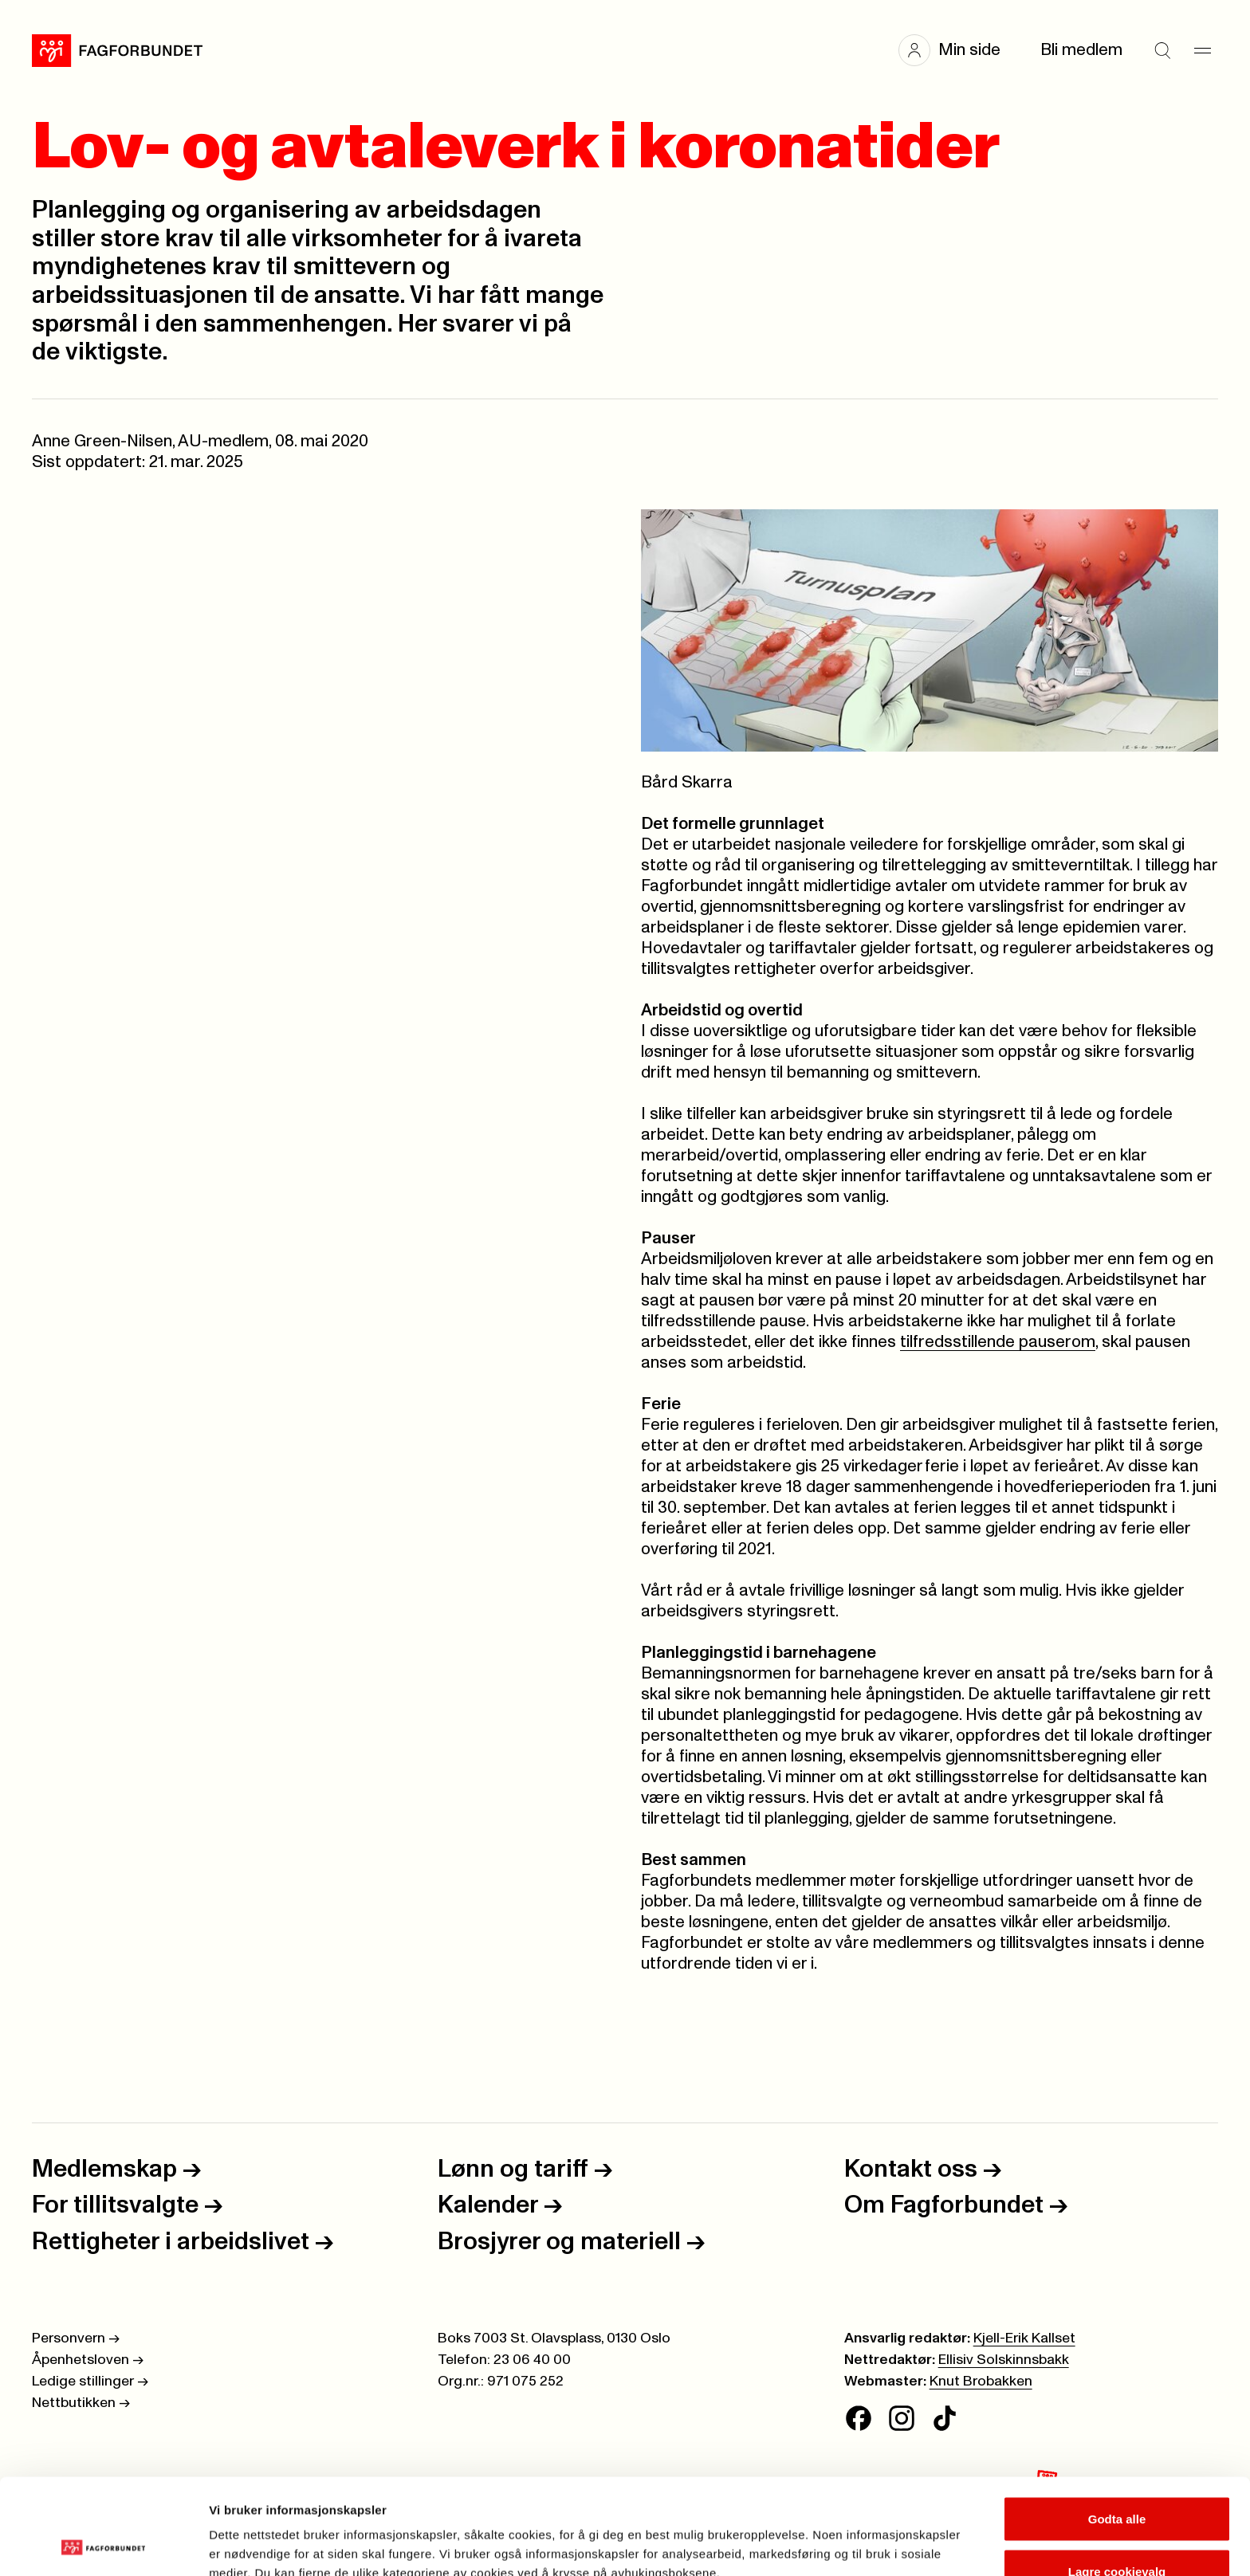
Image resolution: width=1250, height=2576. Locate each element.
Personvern (76, 2338)
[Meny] (1202, 50)
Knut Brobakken (981, 2381)
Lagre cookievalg (1117, 2481)
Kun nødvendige (1117, 2533)
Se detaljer (857, 2535)
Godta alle (1117, 2429)
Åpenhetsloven (87, 2360)
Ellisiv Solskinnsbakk (1003, 2360)
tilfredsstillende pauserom (997, 1341)
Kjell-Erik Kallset (1024, 2338)
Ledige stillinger (90, 2381)
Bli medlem (1081, 49)
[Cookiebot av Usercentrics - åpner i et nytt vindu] (103, 2545)
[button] (957, 50)
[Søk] (1162, 50)
